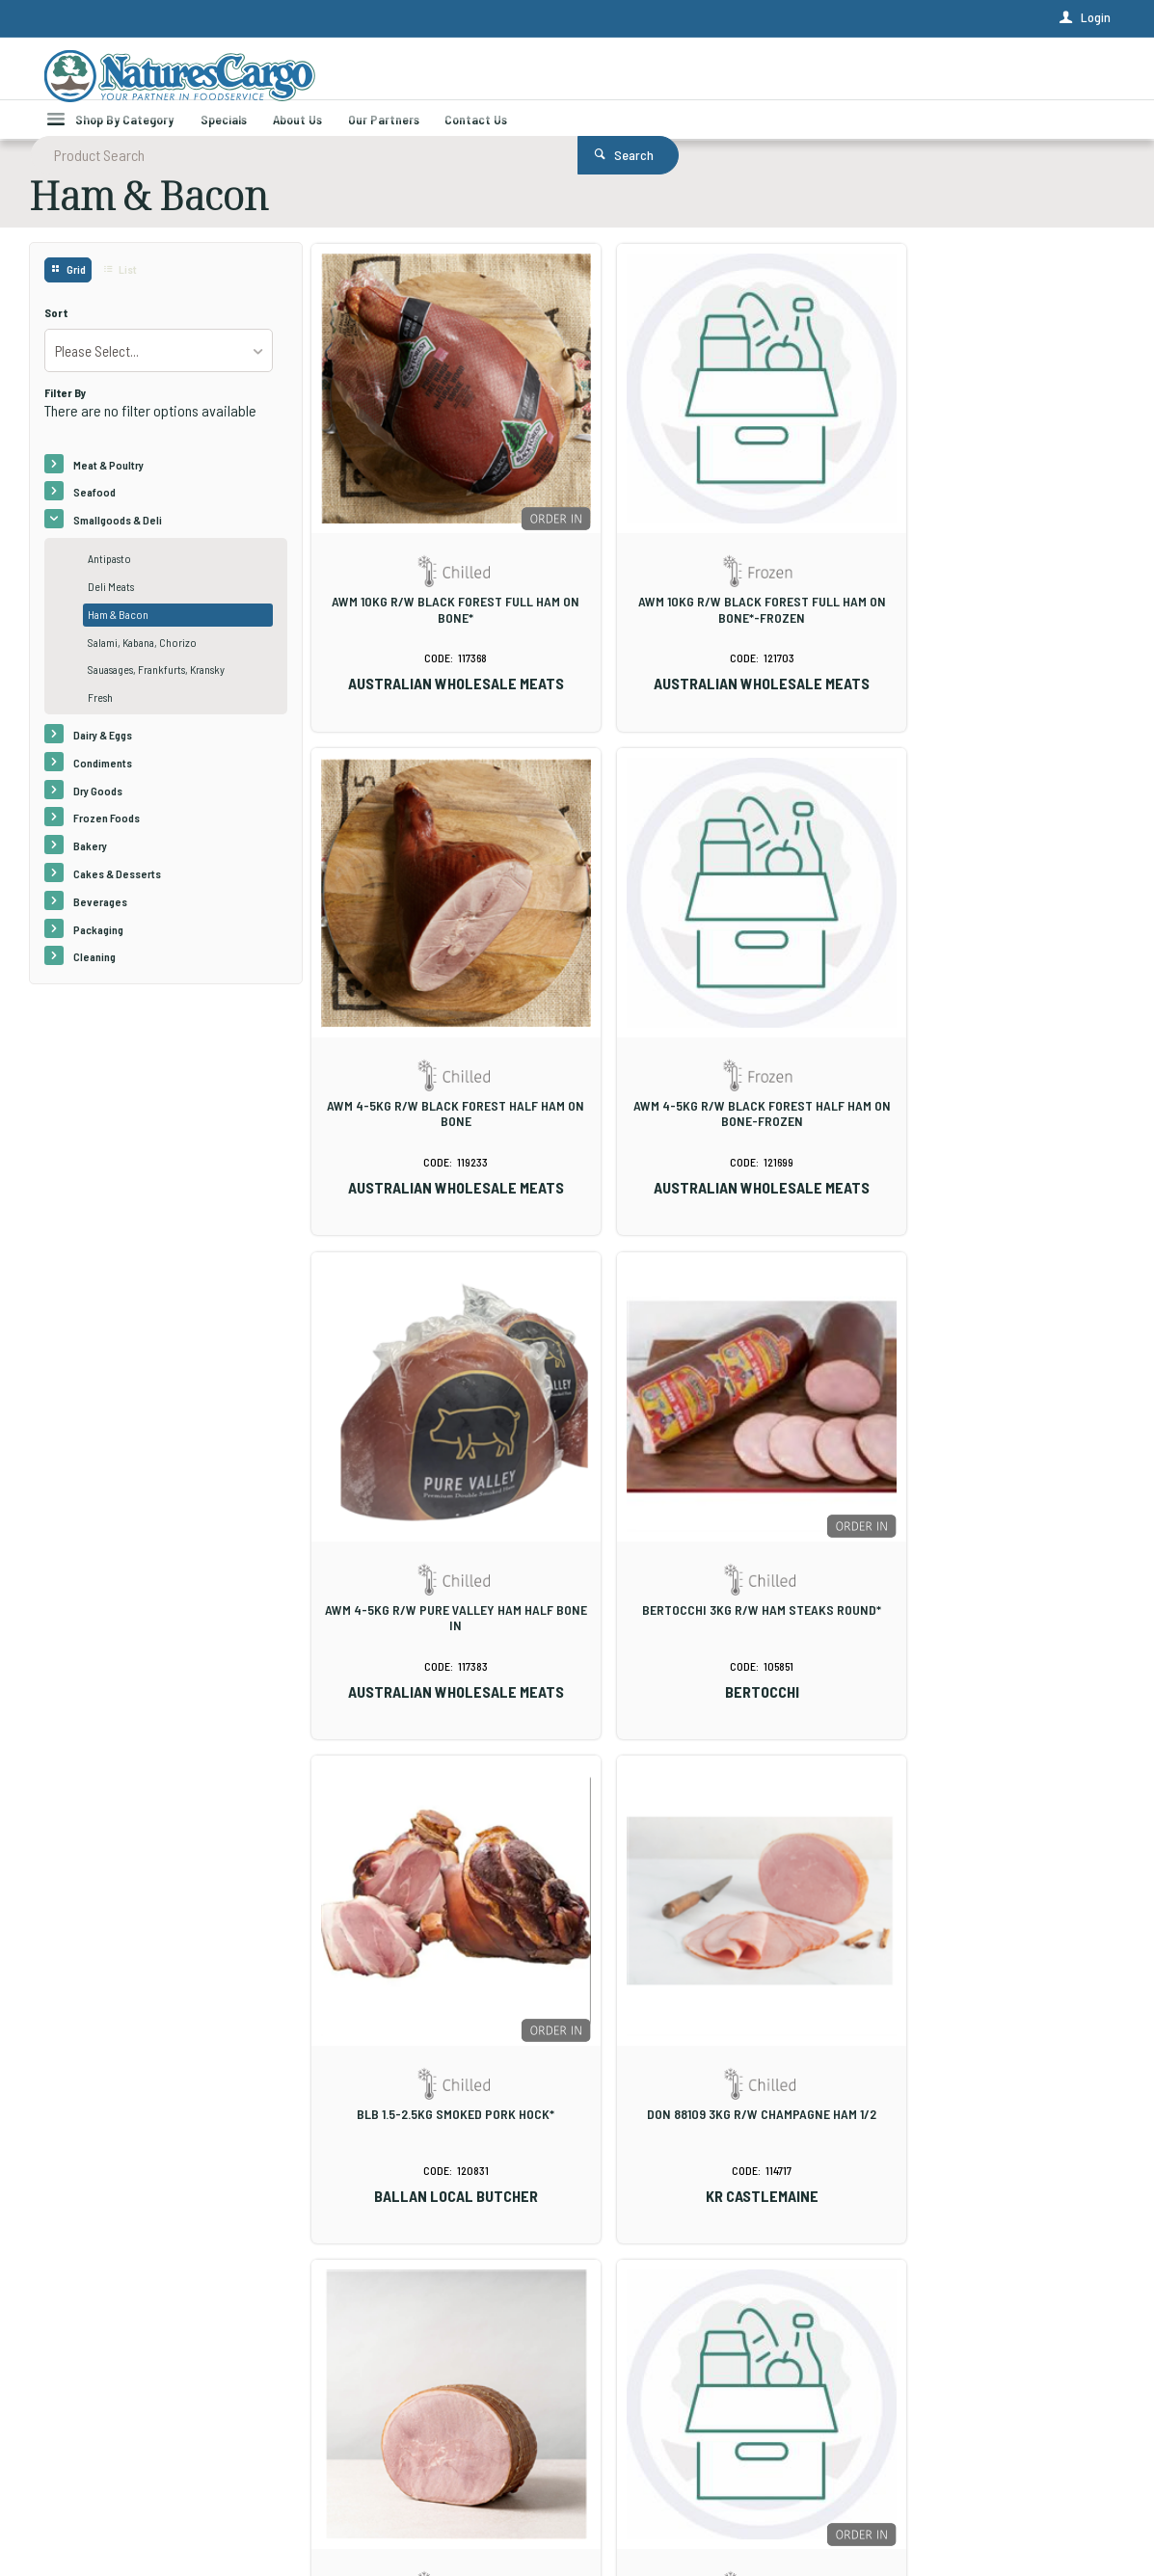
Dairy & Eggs (102, 753)
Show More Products (723, 2201)
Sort (56, 331)
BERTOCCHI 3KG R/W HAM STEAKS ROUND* (988, 1066)
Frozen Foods (106, 836)
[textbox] (502, 77)
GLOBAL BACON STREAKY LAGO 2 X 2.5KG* (714, 2003)
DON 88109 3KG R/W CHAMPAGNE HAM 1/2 (714, 1531)
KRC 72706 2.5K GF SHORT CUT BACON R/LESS (987, 2011)
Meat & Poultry (108, 483)
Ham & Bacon (118, 632)
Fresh (100, 715)
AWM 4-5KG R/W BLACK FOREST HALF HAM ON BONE (988, 593)
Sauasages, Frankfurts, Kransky (156, 687)
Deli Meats (111, 604)
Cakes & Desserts (117, 892)
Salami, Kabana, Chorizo (142, 660)
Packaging (98, 947)
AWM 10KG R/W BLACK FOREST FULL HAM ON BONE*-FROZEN (714, 593)
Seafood (94, 510)
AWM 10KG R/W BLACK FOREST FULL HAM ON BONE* (440, 593)
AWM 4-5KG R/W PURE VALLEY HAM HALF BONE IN (714, 1066)
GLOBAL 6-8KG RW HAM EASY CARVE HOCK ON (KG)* (439, 2011)
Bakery (90, 864)
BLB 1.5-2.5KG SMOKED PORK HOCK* (440, 1531)
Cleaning (94, 974)
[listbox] (158, 368)
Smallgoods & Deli (117, 538)
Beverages (100, 919)
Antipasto (109, 576)
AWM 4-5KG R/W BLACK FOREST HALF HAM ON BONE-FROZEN (440, 1066)
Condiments (102, 781)
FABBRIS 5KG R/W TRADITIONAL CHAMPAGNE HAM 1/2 (988, 1538)
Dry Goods (97, 809)
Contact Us (76, 2464)
